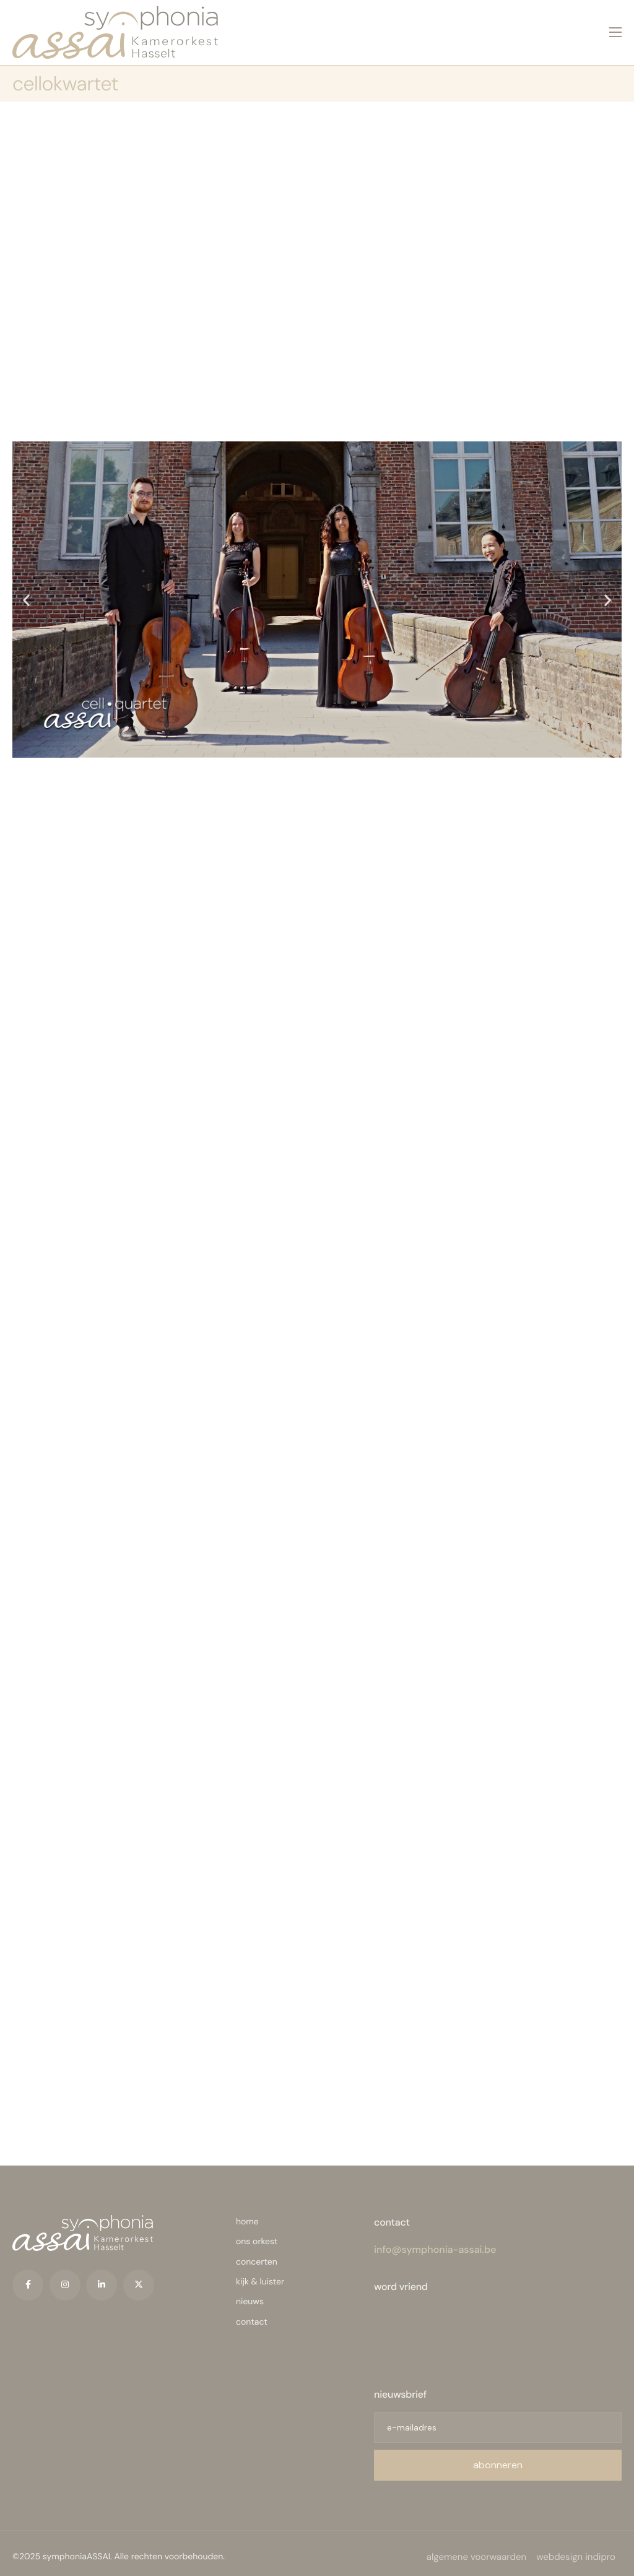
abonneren (498, 2458)
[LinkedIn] (101, 2277)
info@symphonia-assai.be (435, 2242)
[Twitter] (138, 2277)
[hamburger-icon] (615, 27)
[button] (26, 589)
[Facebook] (27, 2277)
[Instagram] (65, 2277)
